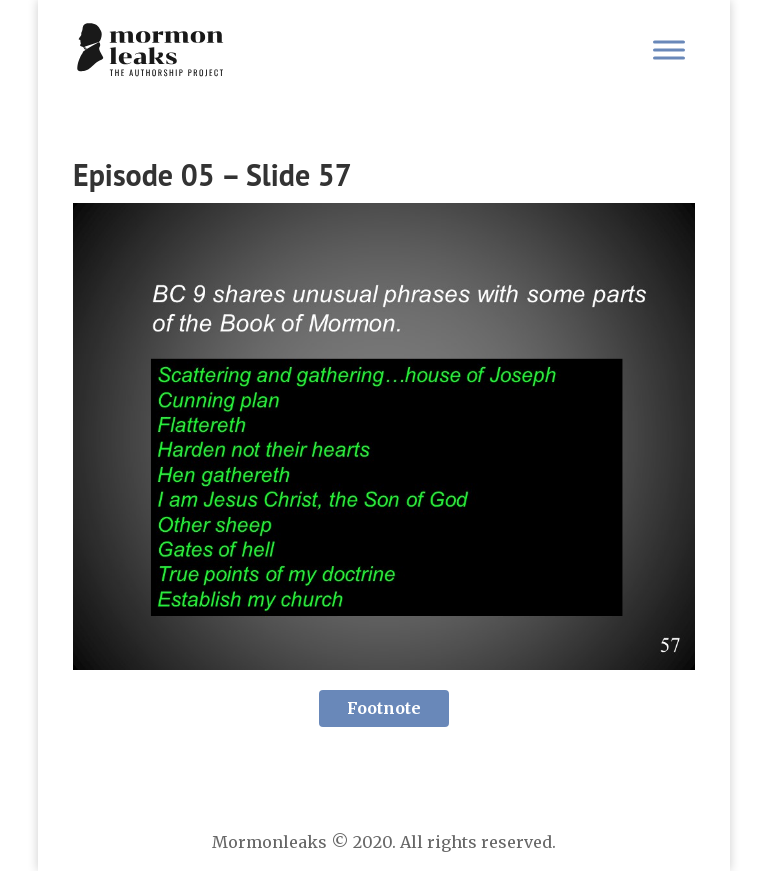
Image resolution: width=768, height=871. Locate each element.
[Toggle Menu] (669, 49)
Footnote (384, 708)
